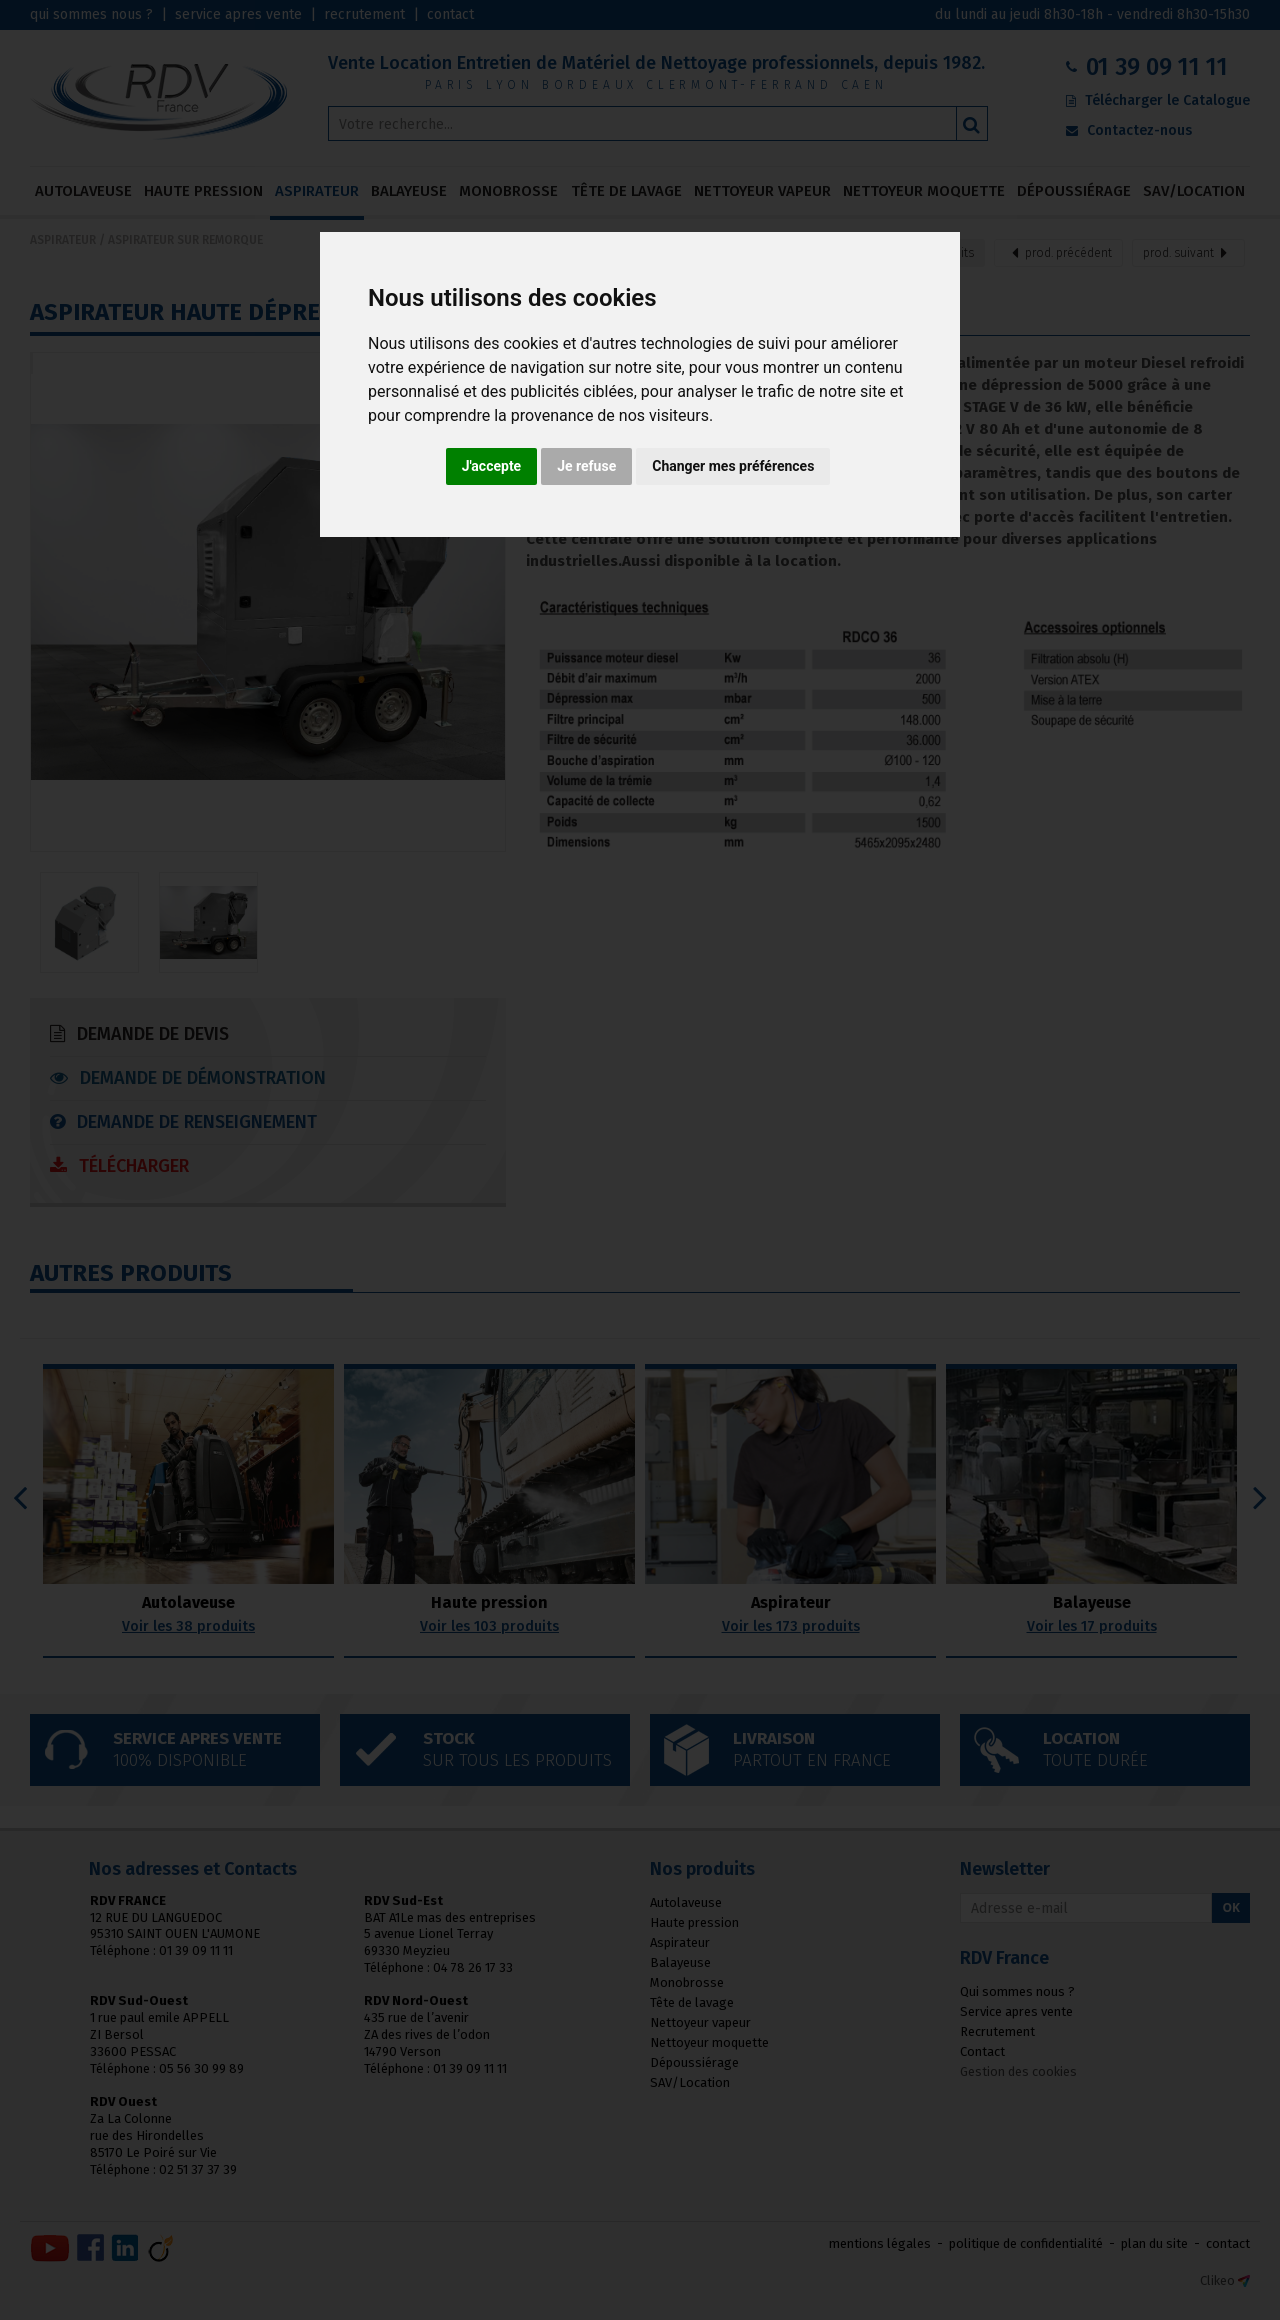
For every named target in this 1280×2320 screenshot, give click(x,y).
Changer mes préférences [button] (733, 466)
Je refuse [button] (586, 466)
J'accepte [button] (492, 466)
